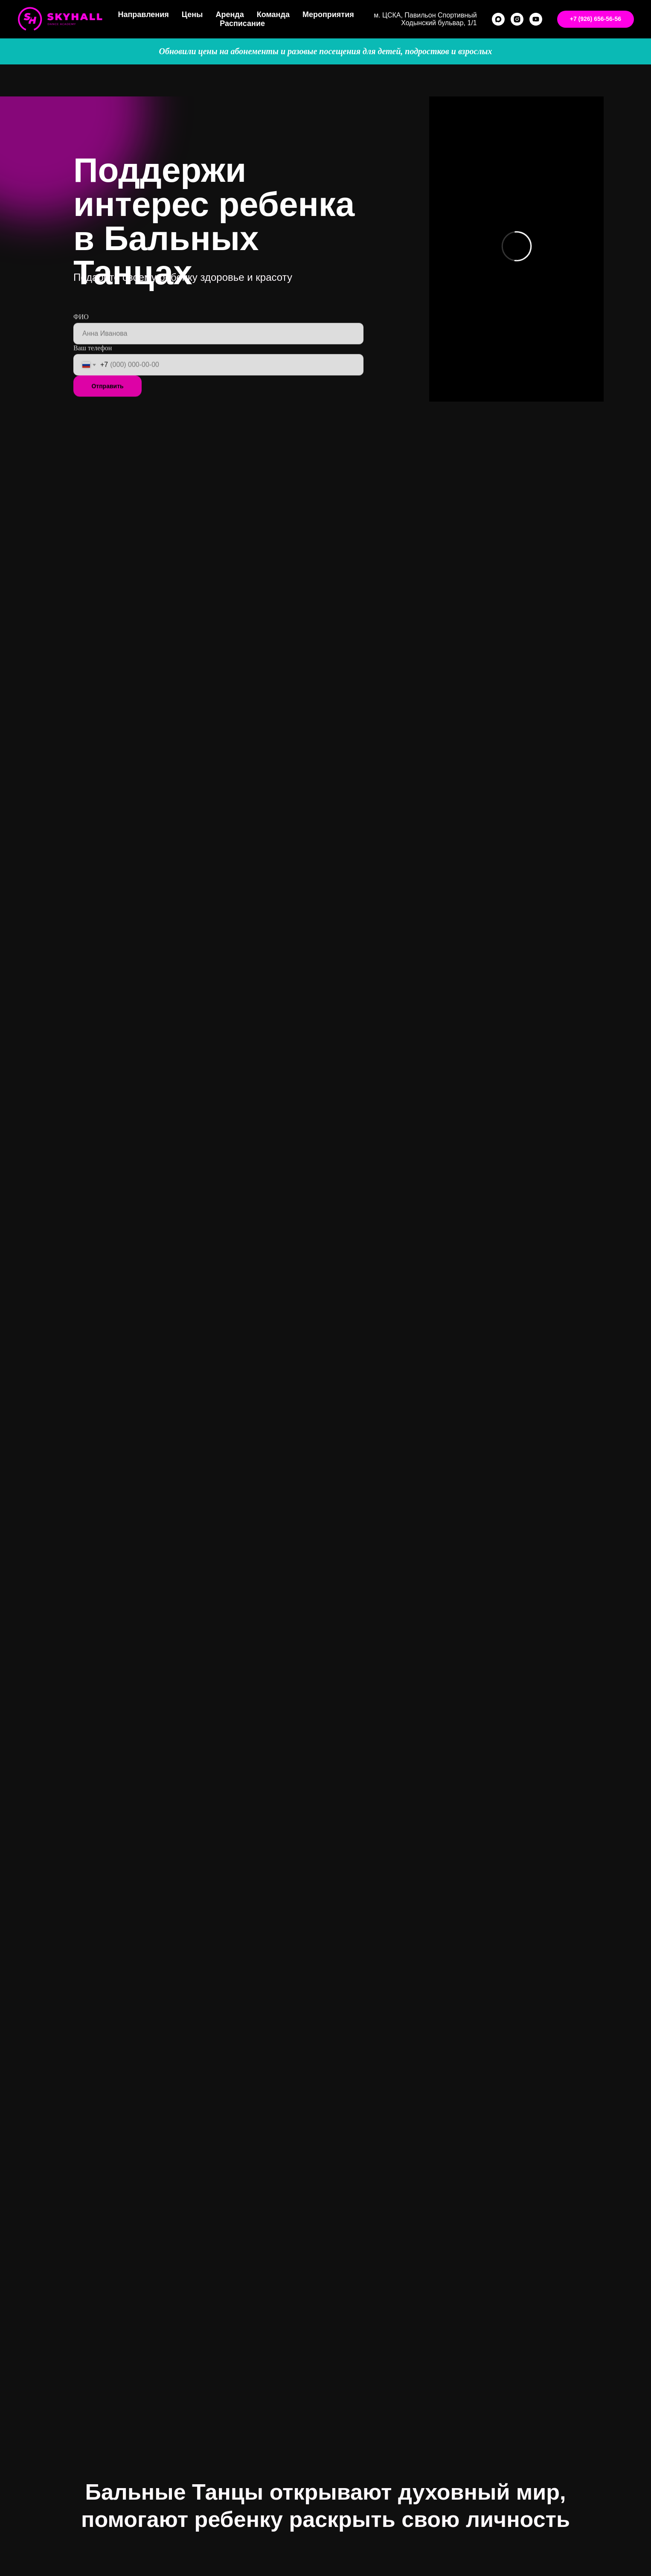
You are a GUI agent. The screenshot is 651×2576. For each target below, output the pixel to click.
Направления (143, 14)
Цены (192, 14)
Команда (273, 14)
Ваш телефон (92, 367)
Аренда (229, 14)
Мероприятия (328, 14)
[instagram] (517, 19)
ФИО (81, 336)
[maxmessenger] (498, 19)
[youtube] (535, 19)
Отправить (107, 405)
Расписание (242, 23)
